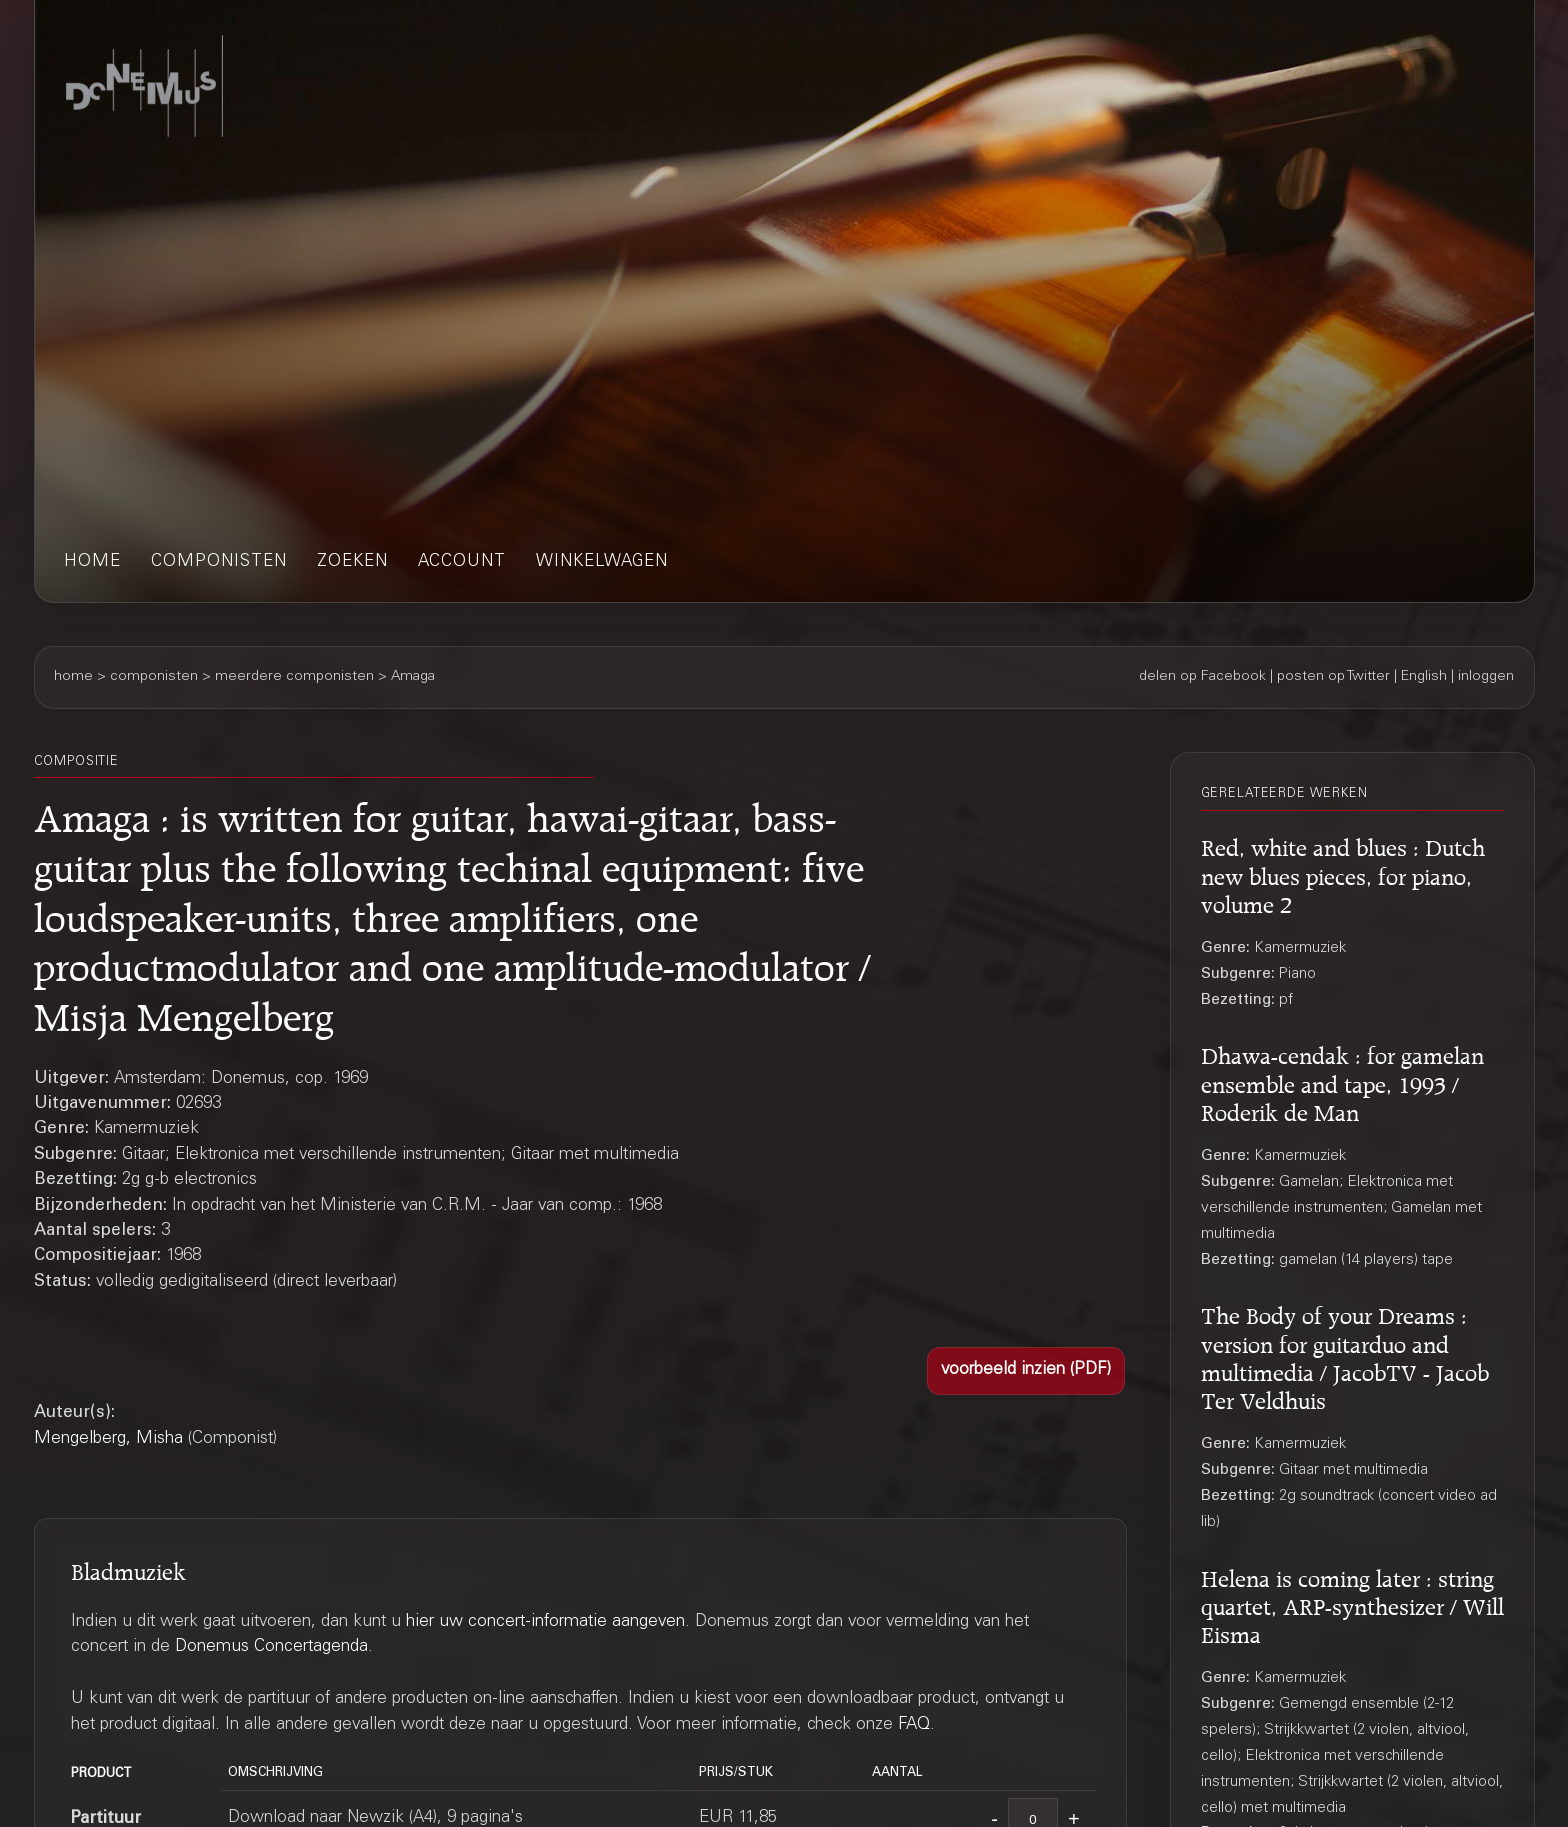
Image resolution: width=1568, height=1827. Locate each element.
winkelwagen (602, 562)
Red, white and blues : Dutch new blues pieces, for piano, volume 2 (1343, 873)
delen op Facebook (1202, 677)
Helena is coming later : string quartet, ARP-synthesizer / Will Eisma (1352, 1604)
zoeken (352, 562)
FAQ (914, 1725)
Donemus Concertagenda (271, 1647)
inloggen (1486, 677)
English (1424, 677)
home (92, 562)
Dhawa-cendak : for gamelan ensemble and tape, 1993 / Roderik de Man (1342, 1081)
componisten (219, 562)
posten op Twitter (1333, 677)
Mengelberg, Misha (108, 1439)
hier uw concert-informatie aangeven (545, 1622)
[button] (1026, 1371)
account (462, 562)
